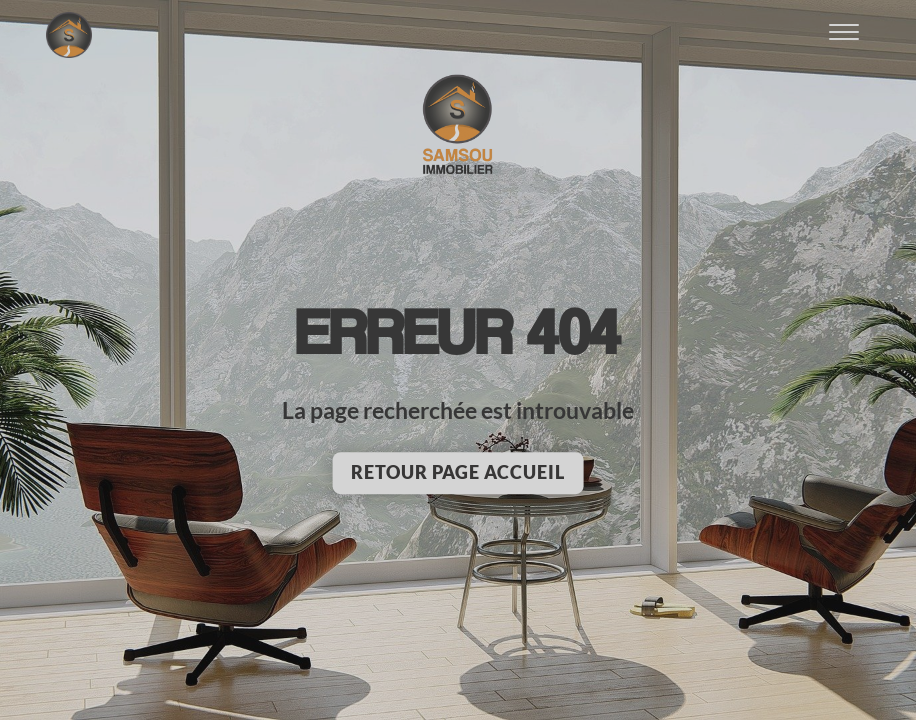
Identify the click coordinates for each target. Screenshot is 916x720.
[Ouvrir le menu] (844, 35)
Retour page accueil (458, 472)
